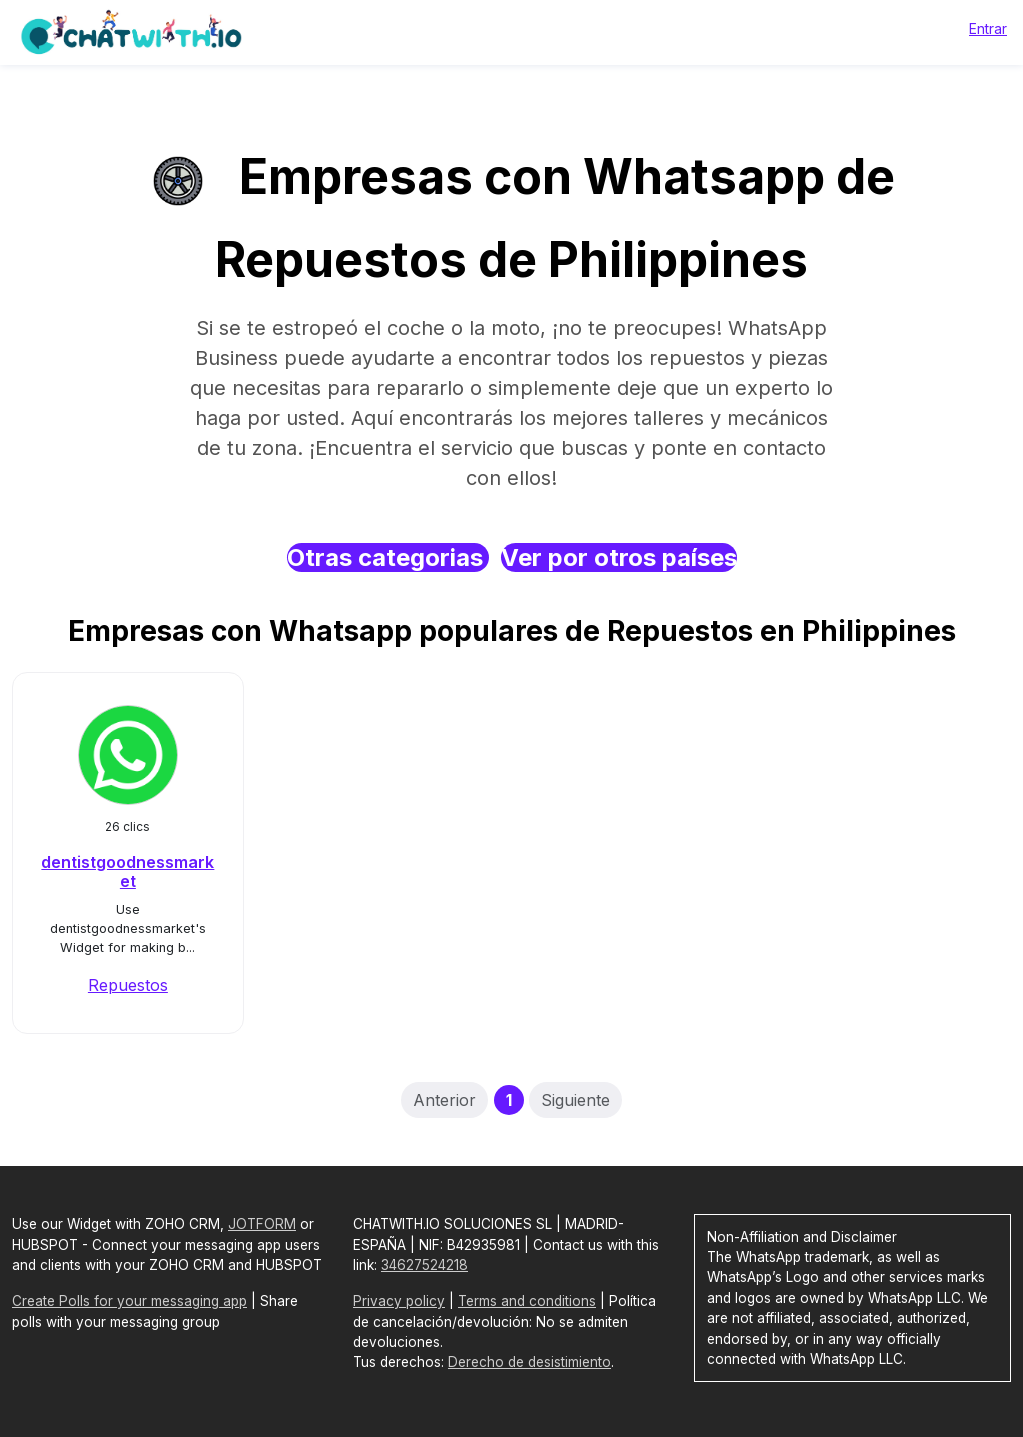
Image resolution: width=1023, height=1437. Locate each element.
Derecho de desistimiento (529, 1362)
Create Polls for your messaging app (129, 1301)
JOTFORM (262, 1224)
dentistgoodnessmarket (127, 871)
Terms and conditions (527, 1301)
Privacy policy (399, 1301)
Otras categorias (388, 557)
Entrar (988, 28)
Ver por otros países (619, 557)
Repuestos (128, 985)
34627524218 (424, 1265)
